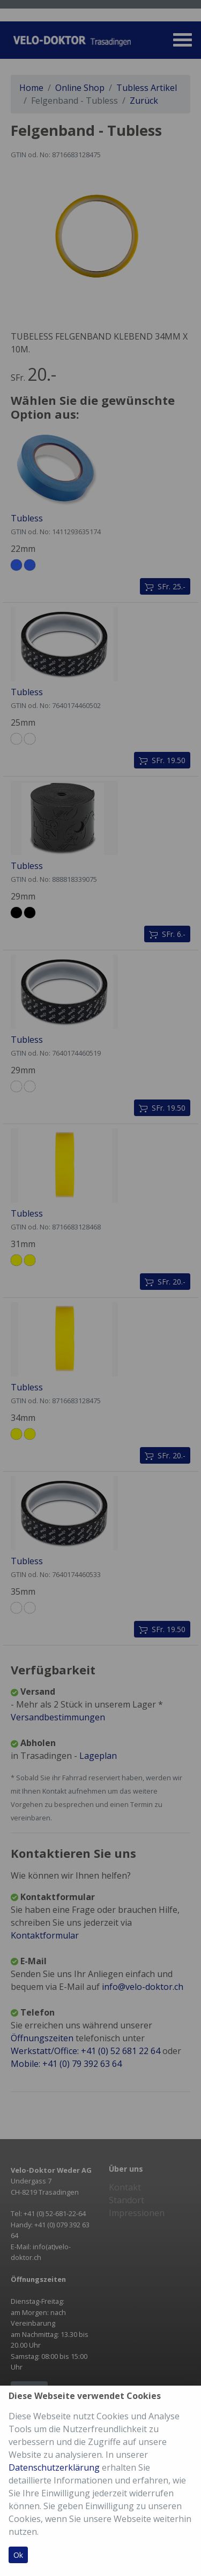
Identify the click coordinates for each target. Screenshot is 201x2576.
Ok (18, 2555)
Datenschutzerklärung (54, 2467)
